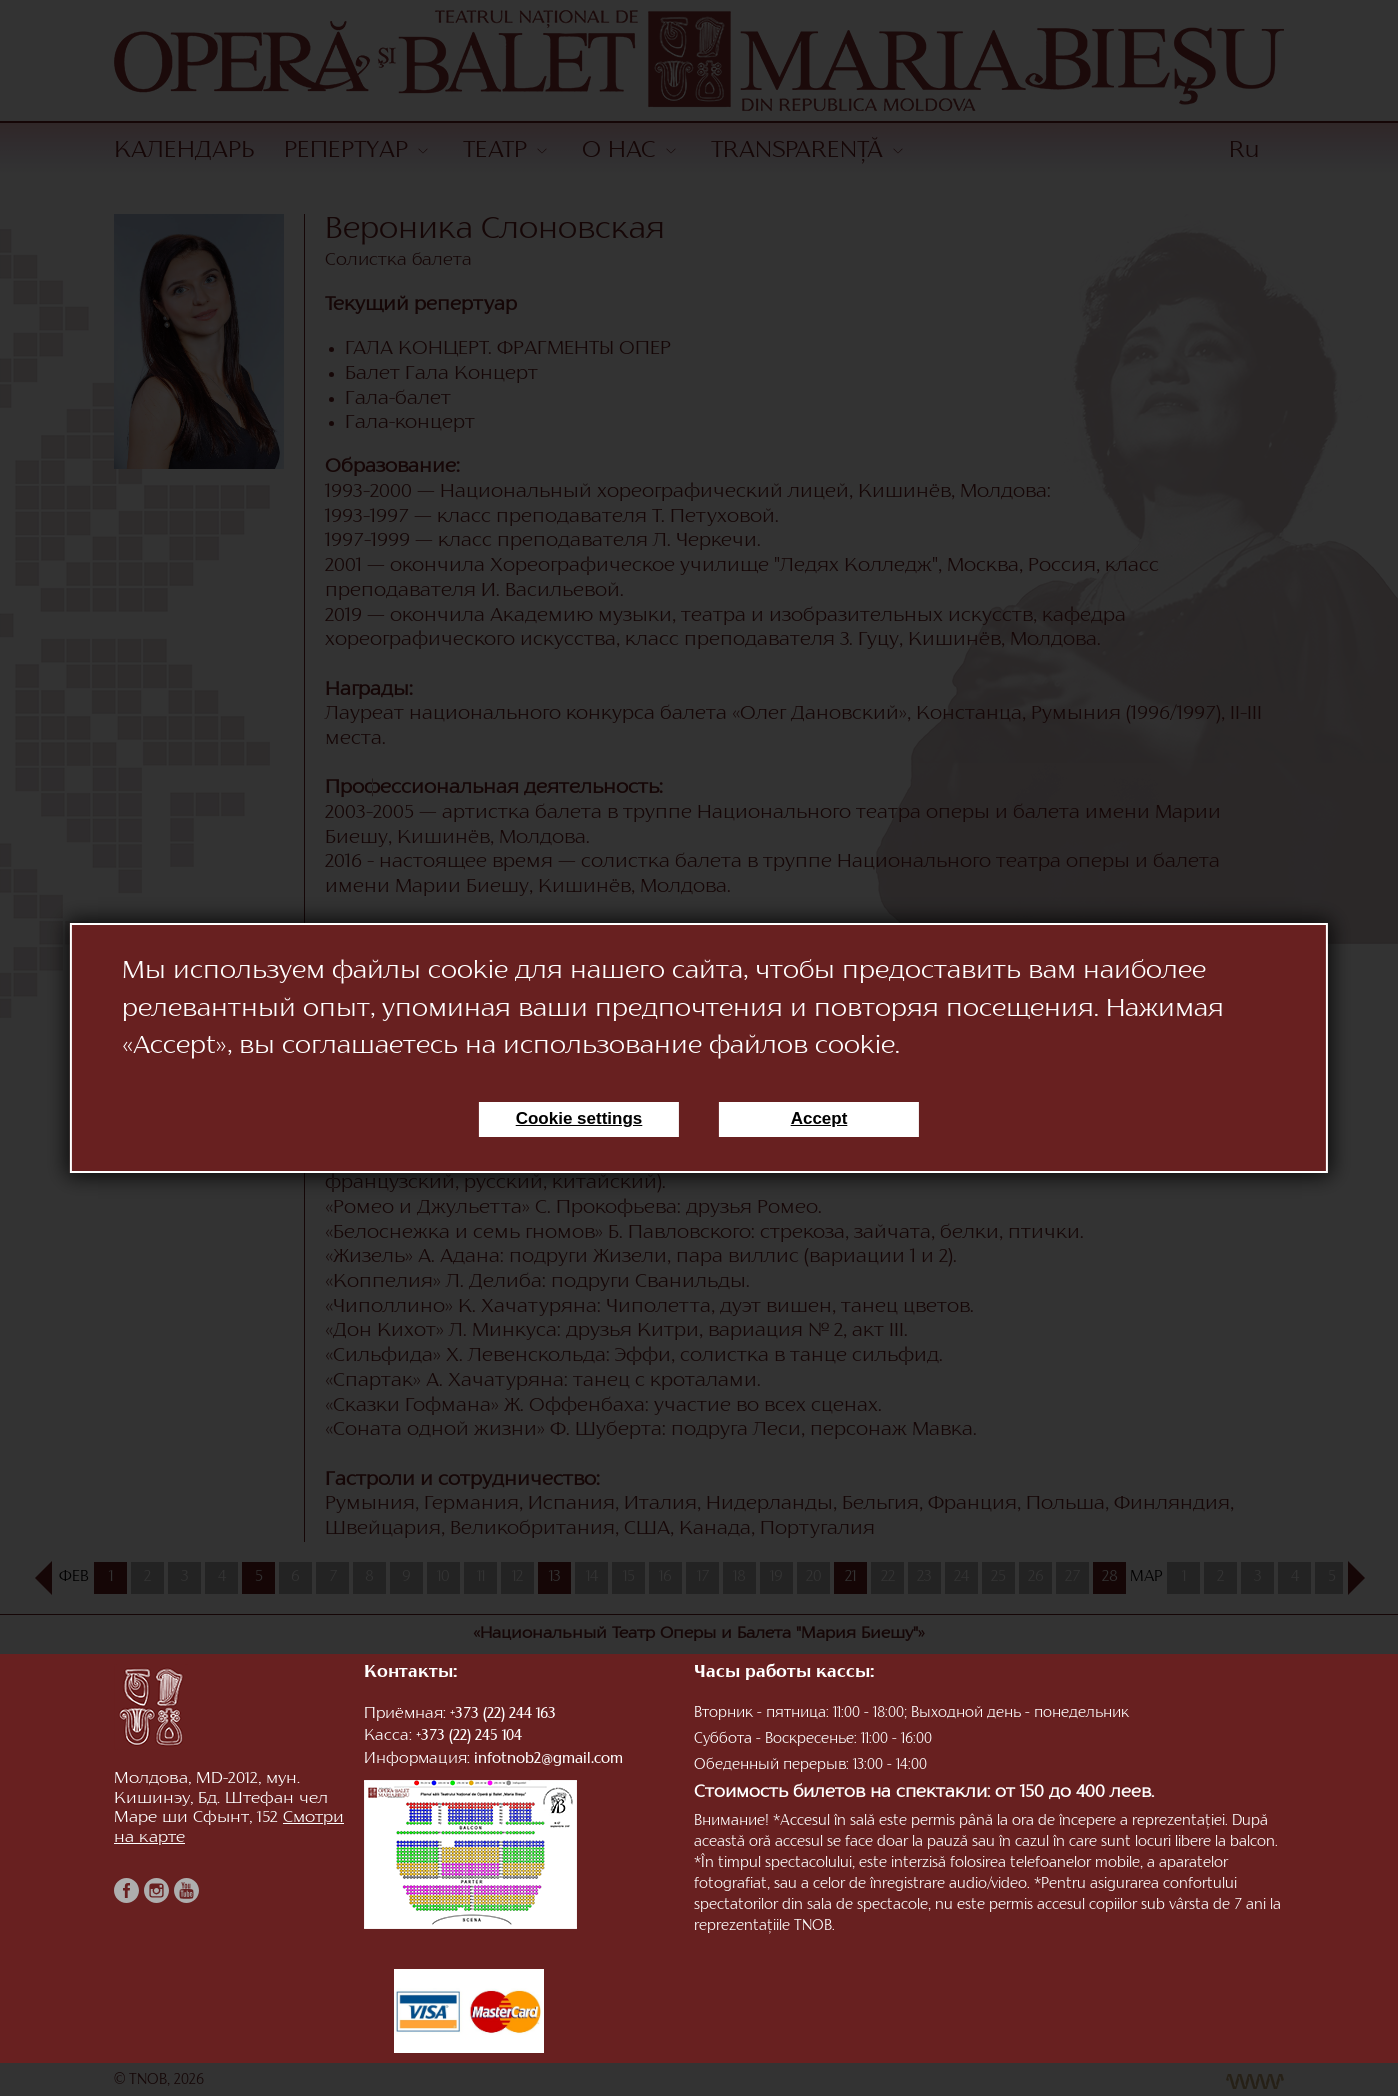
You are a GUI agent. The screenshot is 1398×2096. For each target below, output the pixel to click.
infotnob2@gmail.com (548, 1759)
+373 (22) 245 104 (469, 1736)
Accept (819, 1118)
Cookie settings (579, 1118)
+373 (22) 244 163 (503, 1714)
